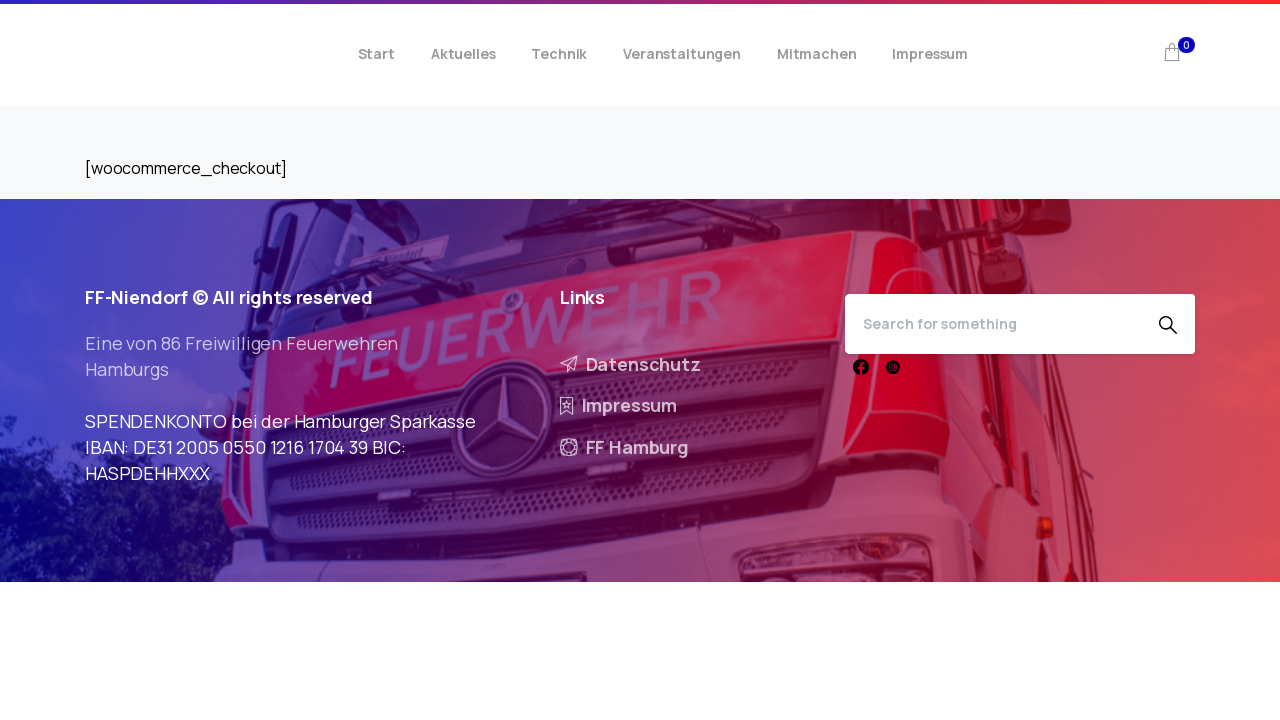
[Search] (993, 324)
